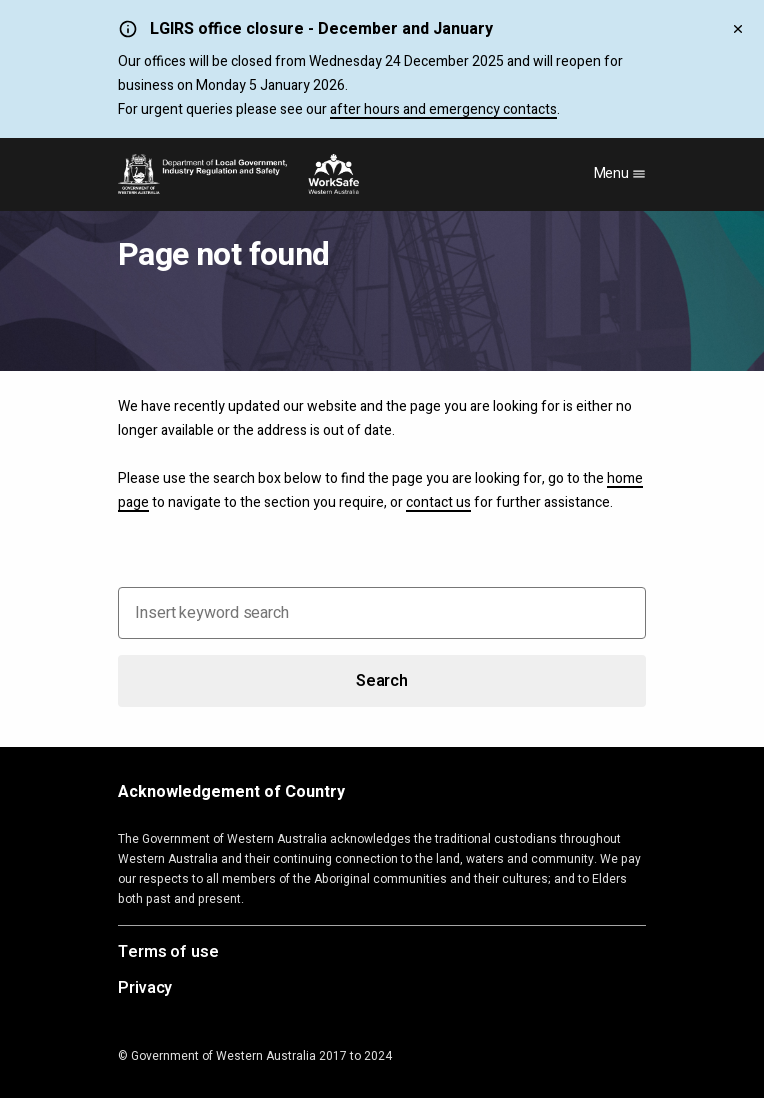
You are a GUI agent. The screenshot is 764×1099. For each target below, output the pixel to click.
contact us (438, 502)
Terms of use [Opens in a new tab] (168, 953)
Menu (620, 173)
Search (382, 681)
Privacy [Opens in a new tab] (145, 989)
